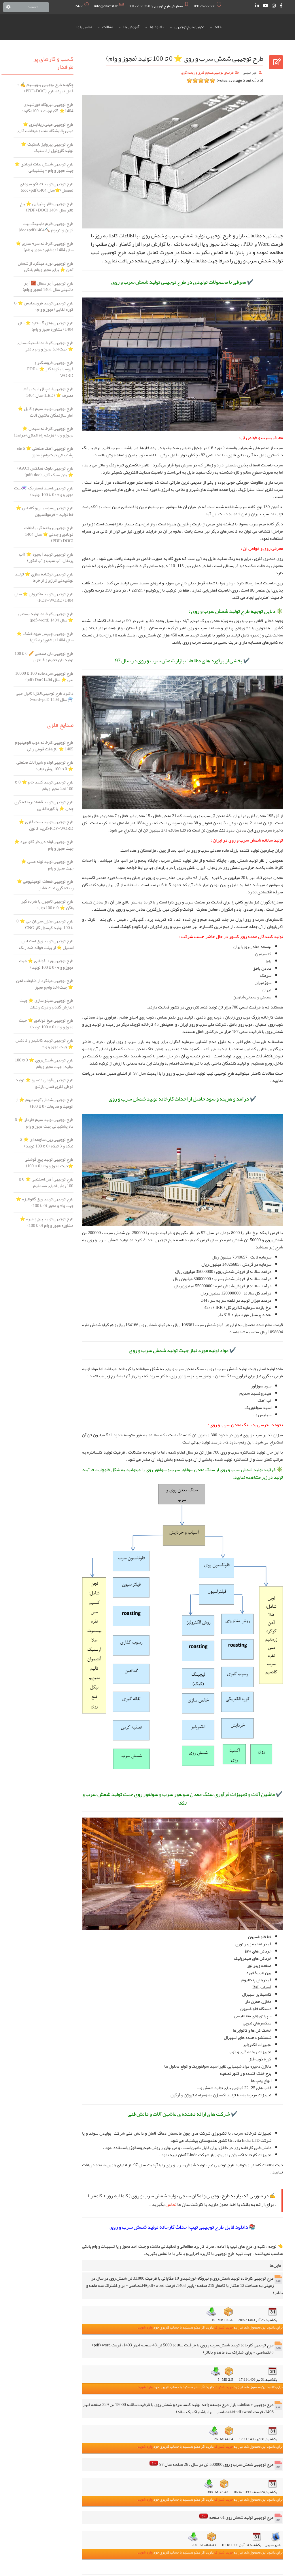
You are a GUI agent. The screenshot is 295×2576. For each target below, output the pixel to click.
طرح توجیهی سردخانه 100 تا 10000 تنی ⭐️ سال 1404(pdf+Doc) (44, 677)
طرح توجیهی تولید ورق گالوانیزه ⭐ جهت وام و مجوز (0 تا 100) (44, 1202)
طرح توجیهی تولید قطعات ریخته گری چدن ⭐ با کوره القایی (43, 805)
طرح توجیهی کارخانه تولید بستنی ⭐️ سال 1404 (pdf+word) (45, 617)
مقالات (107, 27)
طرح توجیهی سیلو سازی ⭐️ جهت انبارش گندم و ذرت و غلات (46, 1004)
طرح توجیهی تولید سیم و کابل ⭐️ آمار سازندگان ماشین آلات (45, 412)
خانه (218, 27)
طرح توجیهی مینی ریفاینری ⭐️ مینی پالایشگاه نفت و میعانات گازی (45, 128)
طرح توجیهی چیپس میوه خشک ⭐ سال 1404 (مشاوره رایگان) (44, 637)
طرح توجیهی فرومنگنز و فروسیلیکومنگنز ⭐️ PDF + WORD (50, 369)
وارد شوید (145, 2327)
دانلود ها (157, 27)
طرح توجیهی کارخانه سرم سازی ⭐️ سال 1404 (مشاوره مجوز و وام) (44, 247)
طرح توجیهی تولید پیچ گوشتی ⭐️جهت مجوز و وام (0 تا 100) (49, 1163)
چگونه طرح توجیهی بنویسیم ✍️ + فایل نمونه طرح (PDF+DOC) (45, 88)
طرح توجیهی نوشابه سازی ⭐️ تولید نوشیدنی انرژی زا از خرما (44, 577)
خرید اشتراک (223, 2327)
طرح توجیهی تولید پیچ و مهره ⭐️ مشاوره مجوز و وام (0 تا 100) (46, 1222)
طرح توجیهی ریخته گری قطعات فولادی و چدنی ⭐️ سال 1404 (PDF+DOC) (48, 534)
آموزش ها (131, 27)
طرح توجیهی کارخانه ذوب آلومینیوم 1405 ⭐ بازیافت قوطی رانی (44, 746)
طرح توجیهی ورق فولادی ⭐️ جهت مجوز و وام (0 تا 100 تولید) (46, 964)
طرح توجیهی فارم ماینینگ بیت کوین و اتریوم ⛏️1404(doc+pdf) (46, 227)
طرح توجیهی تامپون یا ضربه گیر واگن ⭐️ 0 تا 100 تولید (47, 904)
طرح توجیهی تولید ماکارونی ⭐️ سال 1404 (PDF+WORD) (43, 597)
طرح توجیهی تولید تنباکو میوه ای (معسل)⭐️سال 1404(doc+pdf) (46, 187)
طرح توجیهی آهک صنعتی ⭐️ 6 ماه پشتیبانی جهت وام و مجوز (45, 452)
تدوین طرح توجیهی (189, 27)
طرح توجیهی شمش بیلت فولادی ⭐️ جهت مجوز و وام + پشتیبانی (43, 167)
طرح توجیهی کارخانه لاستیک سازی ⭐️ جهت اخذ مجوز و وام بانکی (45, 346)
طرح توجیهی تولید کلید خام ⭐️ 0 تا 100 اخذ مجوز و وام (44, 785)
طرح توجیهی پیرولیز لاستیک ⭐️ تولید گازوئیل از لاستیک (47, 147)
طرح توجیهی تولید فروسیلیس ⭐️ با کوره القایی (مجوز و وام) (43, 306)
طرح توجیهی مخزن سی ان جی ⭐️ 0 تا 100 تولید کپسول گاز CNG (44, 924)
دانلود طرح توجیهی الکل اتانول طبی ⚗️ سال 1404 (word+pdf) (44, 696)
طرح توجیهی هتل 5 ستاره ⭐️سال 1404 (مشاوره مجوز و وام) (45, 326)
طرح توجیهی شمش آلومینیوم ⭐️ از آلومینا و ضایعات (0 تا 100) (44, 1103)
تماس (170, 2204)
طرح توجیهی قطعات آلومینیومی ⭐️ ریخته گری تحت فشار (45, 885)
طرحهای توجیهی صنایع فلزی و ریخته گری (207, 72)
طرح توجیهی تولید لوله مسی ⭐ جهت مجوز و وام (47, 865)
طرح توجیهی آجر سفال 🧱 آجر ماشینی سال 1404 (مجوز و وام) (48, 286)
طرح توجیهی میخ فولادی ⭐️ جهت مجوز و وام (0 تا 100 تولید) (46, 1024)
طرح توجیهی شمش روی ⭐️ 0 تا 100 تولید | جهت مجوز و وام (44, 1063)
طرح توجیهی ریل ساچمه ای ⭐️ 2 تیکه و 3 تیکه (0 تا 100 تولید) (46, 1143)
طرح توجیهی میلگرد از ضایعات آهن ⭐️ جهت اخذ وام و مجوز (44, 984)
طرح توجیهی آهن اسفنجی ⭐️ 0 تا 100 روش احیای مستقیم (46, 1182)
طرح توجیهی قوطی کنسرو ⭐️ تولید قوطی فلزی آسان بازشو (44, 1083)
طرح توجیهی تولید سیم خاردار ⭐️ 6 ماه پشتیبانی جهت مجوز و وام (44, 1123)
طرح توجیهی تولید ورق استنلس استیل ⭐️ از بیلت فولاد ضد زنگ (46, 944)
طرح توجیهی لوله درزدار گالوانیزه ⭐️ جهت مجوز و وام (43, 845)
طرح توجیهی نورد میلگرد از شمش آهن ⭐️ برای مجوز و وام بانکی (45, 267)
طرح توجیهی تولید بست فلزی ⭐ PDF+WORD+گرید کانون (46, 825)
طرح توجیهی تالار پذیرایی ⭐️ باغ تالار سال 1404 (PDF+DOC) (46, 207)
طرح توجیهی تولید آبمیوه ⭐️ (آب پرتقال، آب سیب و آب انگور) (46, 557)
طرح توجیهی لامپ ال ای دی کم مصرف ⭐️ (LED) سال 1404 (48, 392)
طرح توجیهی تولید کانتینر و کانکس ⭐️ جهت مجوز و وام (44, 1043)
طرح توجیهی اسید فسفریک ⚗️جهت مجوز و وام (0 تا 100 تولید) (43, 491)
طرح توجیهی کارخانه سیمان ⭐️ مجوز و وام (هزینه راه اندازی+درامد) (43, 432)
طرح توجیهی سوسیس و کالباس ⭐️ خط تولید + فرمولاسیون (44, 511)
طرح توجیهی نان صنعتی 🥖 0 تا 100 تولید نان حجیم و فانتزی (44, 657)
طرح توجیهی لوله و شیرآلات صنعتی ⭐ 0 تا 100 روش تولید (44, 765)
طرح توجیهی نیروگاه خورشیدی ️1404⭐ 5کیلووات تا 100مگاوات (47, 108)
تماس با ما (84, 27)
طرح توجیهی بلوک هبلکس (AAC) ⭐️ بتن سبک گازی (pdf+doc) (45, 471)
